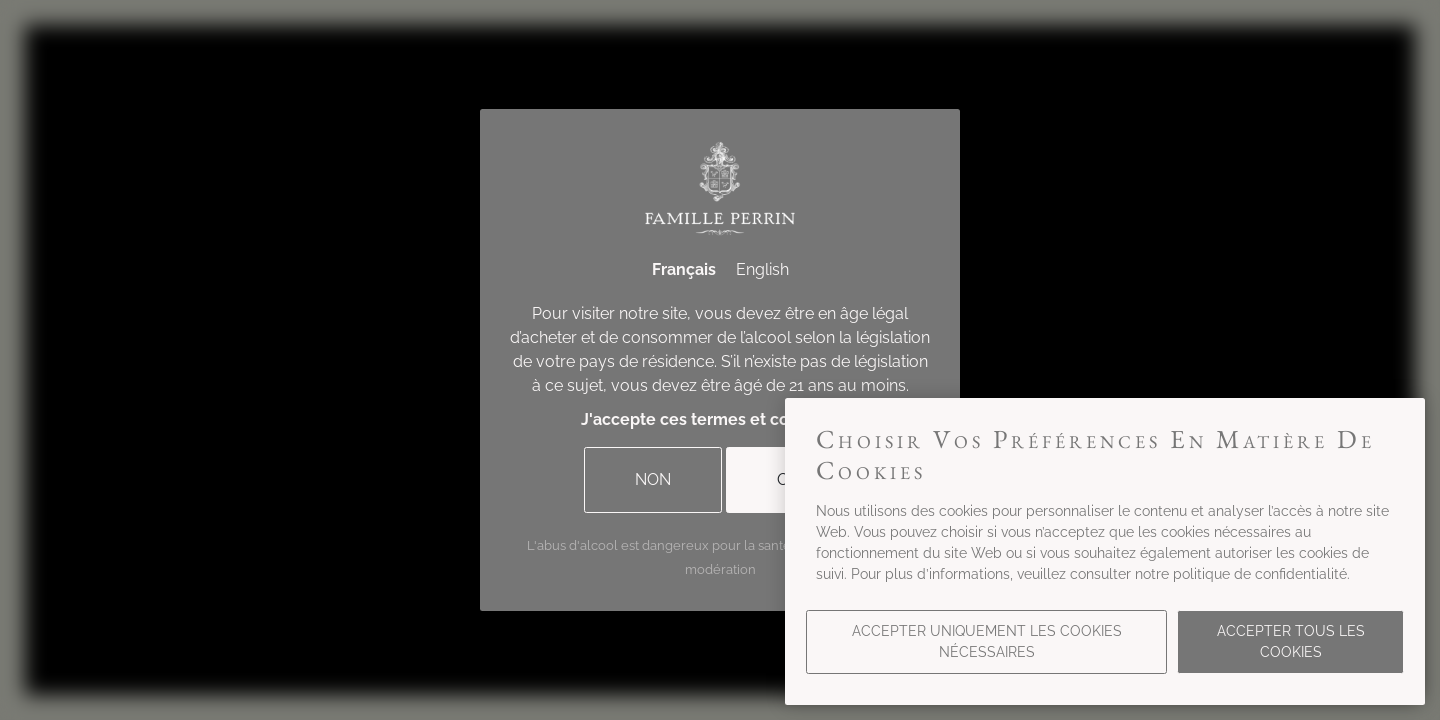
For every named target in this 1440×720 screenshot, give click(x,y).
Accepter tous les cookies (1291, 641)
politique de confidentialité (1260, 574)
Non (653, 479)
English (762, 269)
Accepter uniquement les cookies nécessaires (987, 641)
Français (684, 269)
